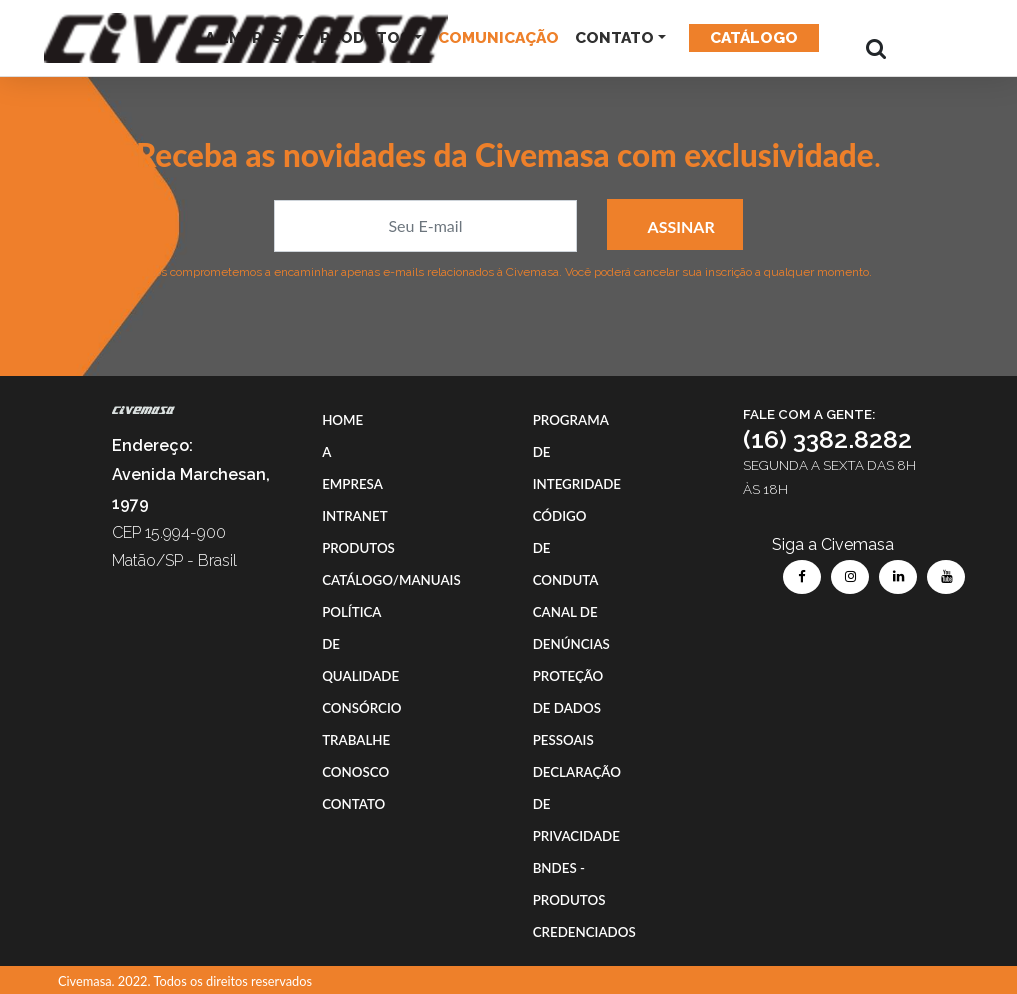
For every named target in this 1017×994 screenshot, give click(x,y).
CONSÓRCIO (361, 708)
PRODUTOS (358, 548)
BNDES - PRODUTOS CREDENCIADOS (584, 900)
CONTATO (614, 37)
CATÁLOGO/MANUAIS (391, 580)
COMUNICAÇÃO (498, 37)
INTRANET (354, 516)
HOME (342, 420)
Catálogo (754, 37)
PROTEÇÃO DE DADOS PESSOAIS (568, 708)
